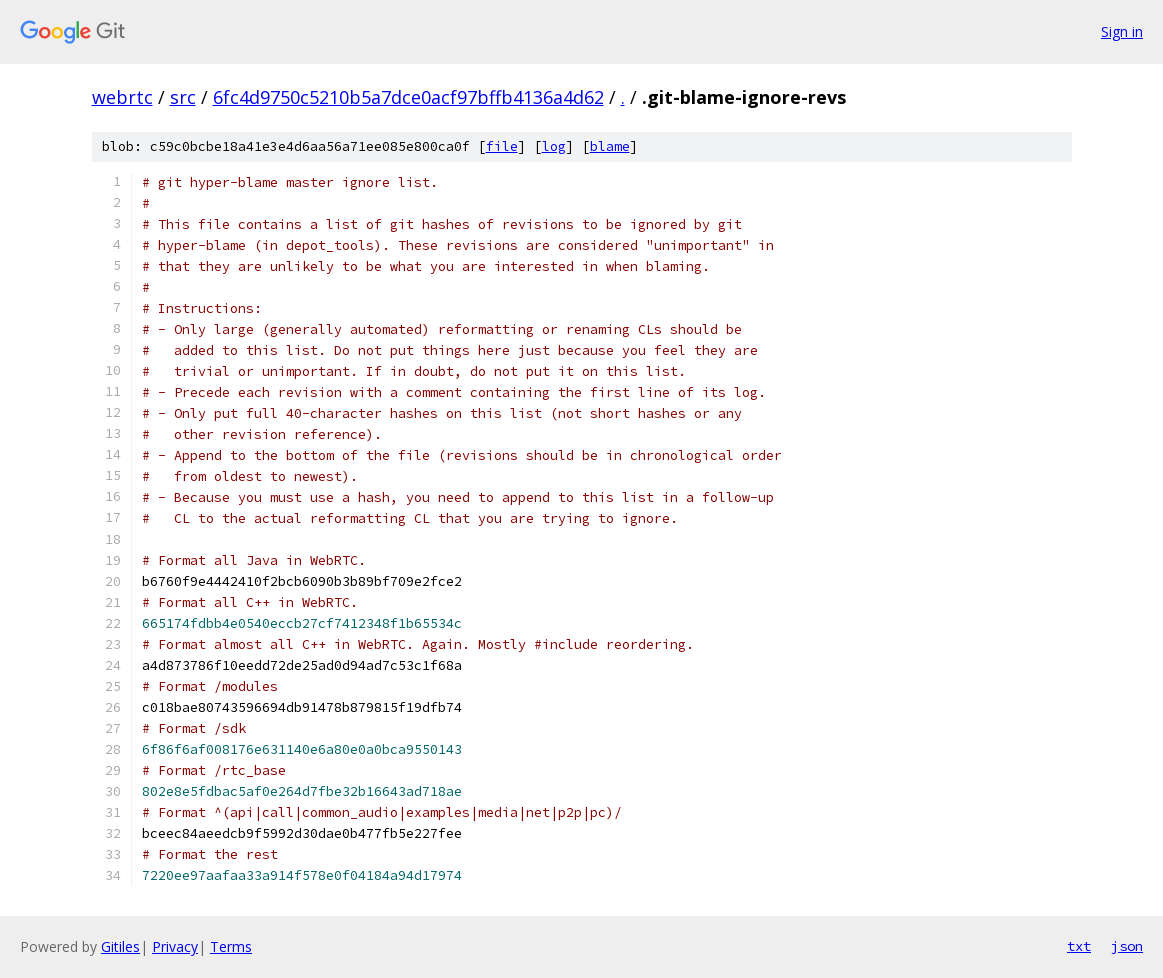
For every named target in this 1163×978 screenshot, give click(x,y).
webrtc (122, 97)
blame (610, 146)
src (183, 97)
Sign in (1122, 31)
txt (1079, 946)
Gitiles (120, 946)
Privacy (175, 946)
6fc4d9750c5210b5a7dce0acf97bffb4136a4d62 (408, 97)
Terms (231, 946)
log (554, 146)
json (1127, 946)
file (502, 146)
